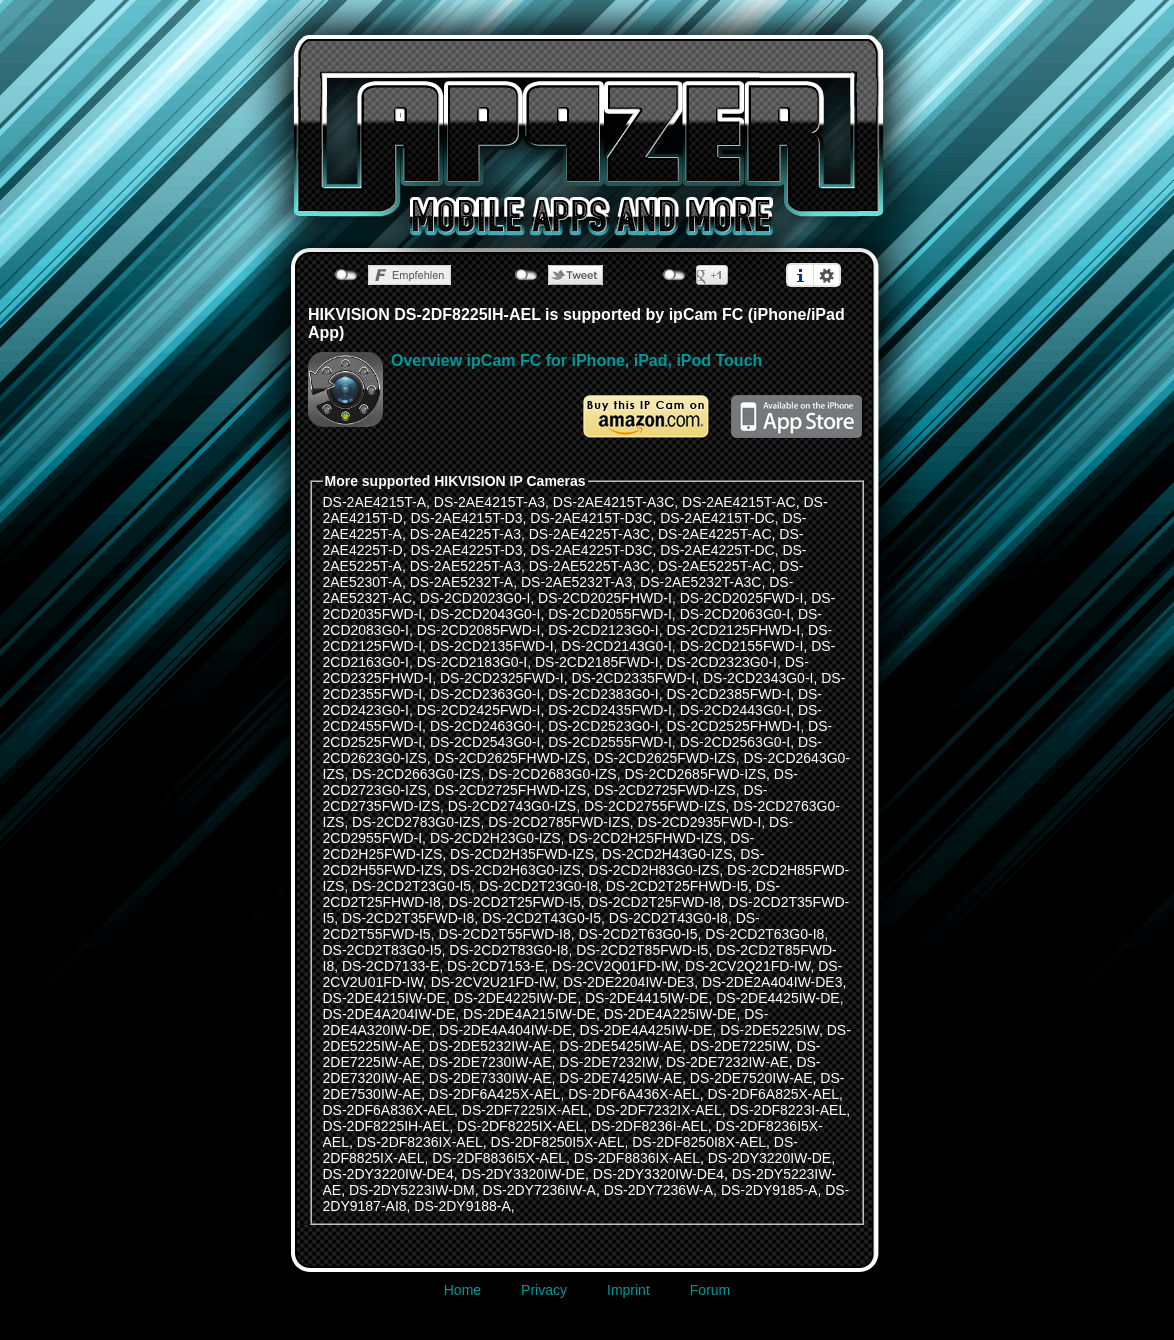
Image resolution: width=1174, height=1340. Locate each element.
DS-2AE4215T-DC (717, 518)
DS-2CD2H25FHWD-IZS (645, 838)
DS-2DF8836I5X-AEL (499, 1158)
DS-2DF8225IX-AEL (520, 1126)
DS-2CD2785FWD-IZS (559, 822)
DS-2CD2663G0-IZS (416, 774)
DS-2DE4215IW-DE (384, 998)
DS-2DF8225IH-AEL (386, 1126)
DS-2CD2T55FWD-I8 (504, 934)
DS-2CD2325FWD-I (502, 678)
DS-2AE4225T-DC (717, 550)
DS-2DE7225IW (739, 1046)
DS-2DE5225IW (769, 1030)
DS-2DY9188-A (462, 1206)
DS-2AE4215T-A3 (489, 502)
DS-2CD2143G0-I (616, 646)
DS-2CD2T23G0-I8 (538, 886)
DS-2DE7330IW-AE (490, 1078)
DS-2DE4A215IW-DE (529, 1014)
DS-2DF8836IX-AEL (637, 1158)
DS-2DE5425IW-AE (620, 1046)
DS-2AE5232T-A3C (700, 582)
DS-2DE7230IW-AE (490, 1062)
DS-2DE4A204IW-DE (389, 1014)
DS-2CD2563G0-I (735, 742)
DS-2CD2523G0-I (603, 726)
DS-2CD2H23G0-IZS (495, 838)
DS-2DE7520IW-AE (751, 1078)
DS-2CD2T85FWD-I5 (642, 950)
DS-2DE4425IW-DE (777, 998)
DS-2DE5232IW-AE (490, 1046)
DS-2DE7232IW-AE (727, 1062)
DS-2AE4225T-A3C (589, 534)
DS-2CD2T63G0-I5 (637, 934)
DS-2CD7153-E (495, 966)
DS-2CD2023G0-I (475, 598)
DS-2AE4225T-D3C (591, 550)
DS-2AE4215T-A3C (613, 502)
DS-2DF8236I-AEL (649, 1126)
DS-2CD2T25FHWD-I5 (677, 886)
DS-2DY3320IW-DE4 (658, 1174)
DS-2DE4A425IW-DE (646, 1030)
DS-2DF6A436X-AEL (634, 1094)
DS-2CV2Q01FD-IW (614, 966)
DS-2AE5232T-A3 (576, 582)
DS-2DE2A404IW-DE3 (772, 982)
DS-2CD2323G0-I (721, 662)
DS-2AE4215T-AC (739, 502)
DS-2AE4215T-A (375, 502)
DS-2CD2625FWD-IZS (665, 758)
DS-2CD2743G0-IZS (512, 806)
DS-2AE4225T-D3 (466, 550)
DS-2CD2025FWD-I (742, 598)
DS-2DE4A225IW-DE (670, 1014)
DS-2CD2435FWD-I (610, 710)
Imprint (628, 1290)
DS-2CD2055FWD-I (610, 614)
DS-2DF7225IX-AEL (525, 1110)
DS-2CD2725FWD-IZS (665, 790)
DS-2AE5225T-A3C (589, 566)
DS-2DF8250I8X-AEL (699, 1142)
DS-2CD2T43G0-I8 (668, 918)
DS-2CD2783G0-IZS (416, 822)
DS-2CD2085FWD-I (479, 630)
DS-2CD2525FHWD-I (733, 726)
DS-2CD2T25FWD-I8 (655, 902)
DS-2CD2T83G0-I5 (382, 950)
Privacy (544, 1290)
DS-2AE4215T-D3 (466, 518)
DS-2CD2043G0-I (485, 614)
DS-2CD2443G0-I (735, 710)
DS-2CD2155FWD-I (742, 646)
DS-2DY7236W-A (658, 1190)
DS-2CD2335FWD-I (633, 678)
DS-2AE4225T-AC (715, 534)
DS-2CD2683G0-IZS (552, 774)
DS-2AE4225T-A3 (465, 534)
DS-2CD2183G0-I (472, 662)
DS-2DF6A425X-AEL (495, 1094)
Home (462, 1290)
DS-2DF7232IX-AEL (659, 1110)
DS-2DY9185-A (769, 1190)
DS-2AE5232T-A (462, 582)
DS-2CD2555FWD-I (610, 742)
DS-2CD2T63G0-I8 (764, 934)
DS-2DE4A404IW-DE (505, 1030)
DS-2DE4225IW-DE (515, 998)
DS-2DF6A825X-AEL (773, 1094)
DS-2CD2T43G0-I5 (541, 918)
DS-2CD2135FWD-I (492, 646)
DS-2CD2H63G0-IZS (515, 870)
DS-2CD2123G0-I (603, 630)
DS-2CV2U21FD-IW (493, 982)
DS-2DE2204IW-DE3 (628, 982)
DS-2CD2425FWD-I (479, 710)
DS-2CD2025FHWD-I (605, 598)
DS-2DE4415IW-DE (646, 998)
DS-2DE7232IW (608, 1062)
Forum (710, 1290)
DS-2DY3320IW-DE (523, 1174)
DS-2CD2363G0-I (485, 694)
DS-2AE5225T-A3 (465, 566)
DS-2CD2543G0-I (485, 742)
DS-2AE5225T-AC (715, 566)
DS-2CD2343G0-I (758, 678)
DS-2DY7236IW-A (539, 1190)
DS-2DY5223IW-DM (412, 1190)
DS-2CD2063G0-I (735, 614)
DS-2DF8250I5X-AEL (558, 1142)
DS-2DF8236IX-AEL (420, 1142)
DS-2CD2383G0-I (603, 694)
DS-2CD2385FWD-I (728, 694)
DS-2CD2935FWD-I (700, 822)
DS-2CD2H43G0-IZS (667, 854)
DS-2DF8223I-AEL (787, 1110)
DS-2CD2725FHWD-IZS (511, 790)
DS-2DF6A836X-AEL (389, 1110)
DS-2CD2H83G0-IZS (654, 870)
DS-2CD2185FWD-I (597, 662)
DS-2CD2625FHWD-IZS (511, 758)
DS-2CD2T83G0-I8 (508, 950)
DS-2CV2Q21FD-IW (747, 966)
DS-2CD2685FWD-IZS (695, 774)
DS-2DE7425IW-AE (620, 1078)
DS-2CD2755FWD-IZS (655, 806)
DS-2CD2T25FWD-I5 (515, 902)
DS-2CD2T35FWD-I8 (408, 918)
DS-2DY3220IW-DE (769, 1158)
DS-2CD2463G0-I (485, 726)
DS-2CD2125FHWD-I (733, 630)
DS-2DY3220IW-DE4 (388, 1174)
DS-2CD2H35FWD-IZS (522, 854)
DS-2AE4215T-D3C (591, 518)
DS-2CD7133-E (390, 966)
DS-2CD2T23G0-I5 (411, 886)
